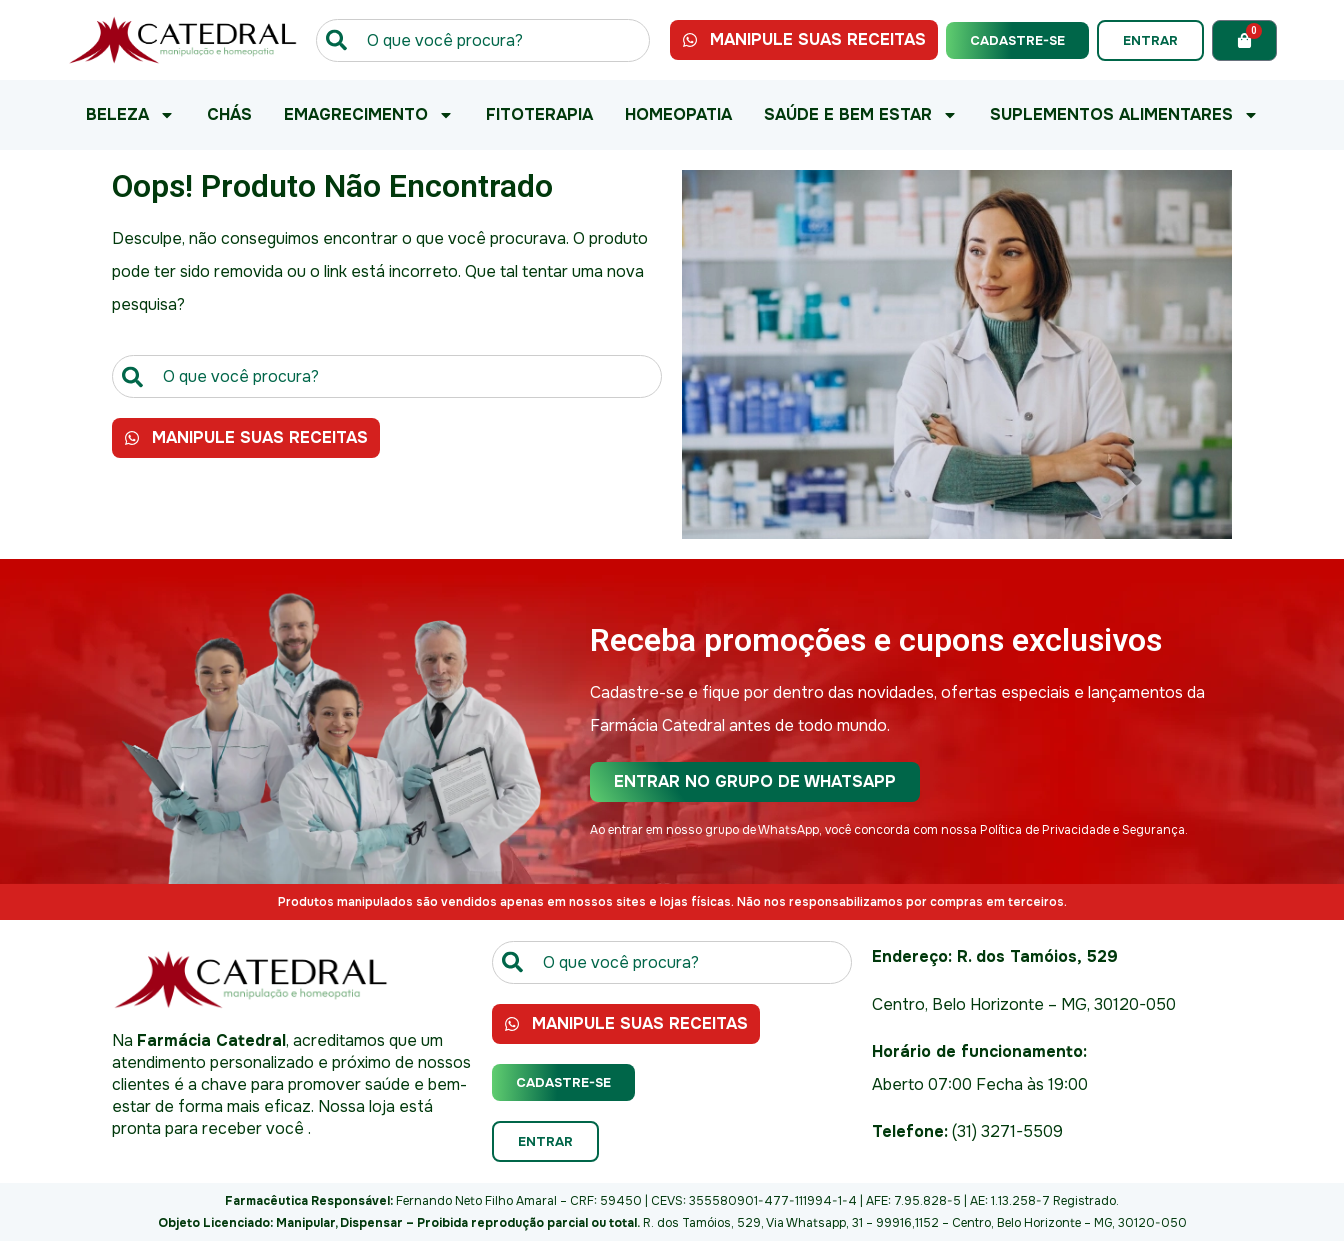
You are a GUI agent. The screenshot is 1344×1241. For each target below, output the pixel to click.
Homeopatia (678, 114)
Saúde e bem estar (861, 115)
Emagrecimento (369, 115)
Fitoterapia (539, 114)
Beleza (130, 115)
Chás (229, 114)
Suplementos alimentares (1124, 115)
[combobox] (483, 40)
